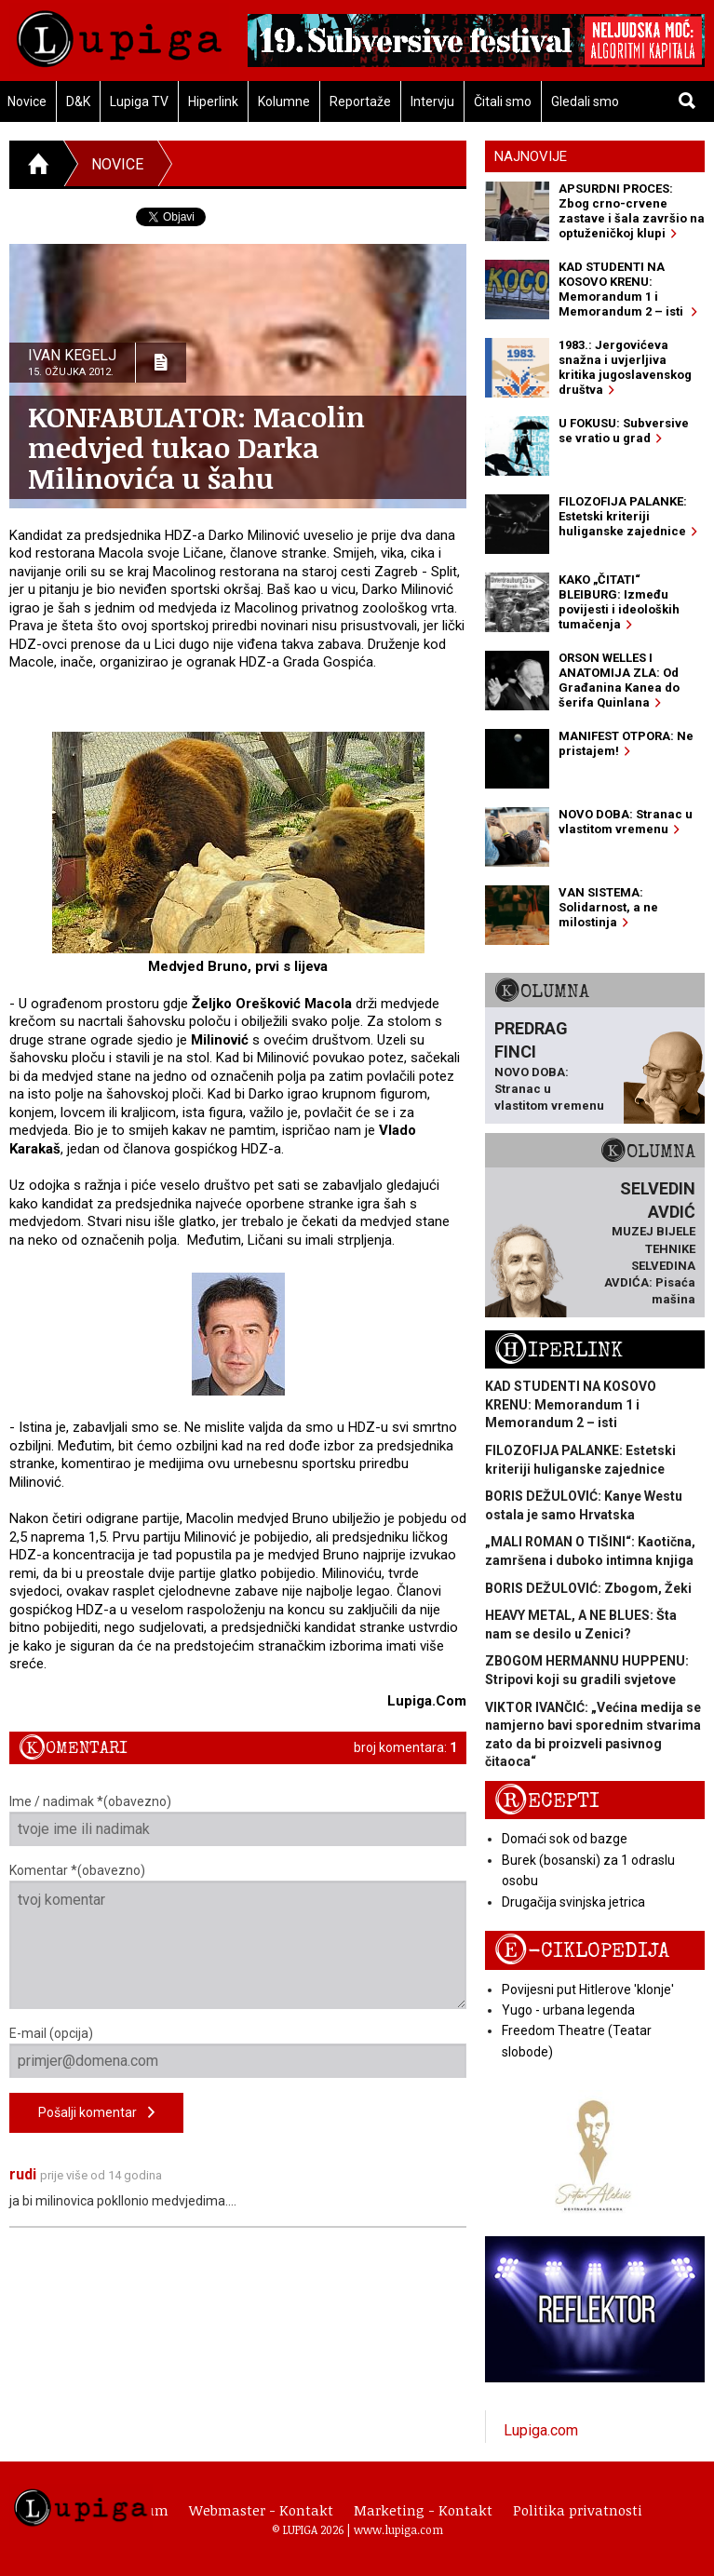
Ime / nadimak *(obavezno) (237, 1820)
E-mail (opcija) (237, 2052)
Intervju (432, 101)
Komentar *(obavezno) (237, 1936)
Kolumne (284, 101)
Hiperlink (213, 101)
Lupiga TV (139, 101)
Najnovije (530, 156)
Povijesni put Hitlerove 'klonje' (588, 1989)
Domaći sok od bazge (564, 1838)
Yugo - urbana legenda (568, 2010)
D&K (78, 101)
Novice (117, 164)
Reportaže (360, 101)
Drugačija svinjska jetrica (573, 1902)
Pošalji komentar (96, 2113)
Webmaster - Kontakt (261, 2510)
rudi (22, 2174)
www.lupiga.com (398, 2529)
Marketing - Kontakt (423, 2510)
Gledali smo (585, 101)
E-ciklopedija (581, 1951)
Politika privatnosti (577, 2510)
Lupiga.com (541, 2430)
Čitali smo (503, 101)
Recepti (546, 1801)
